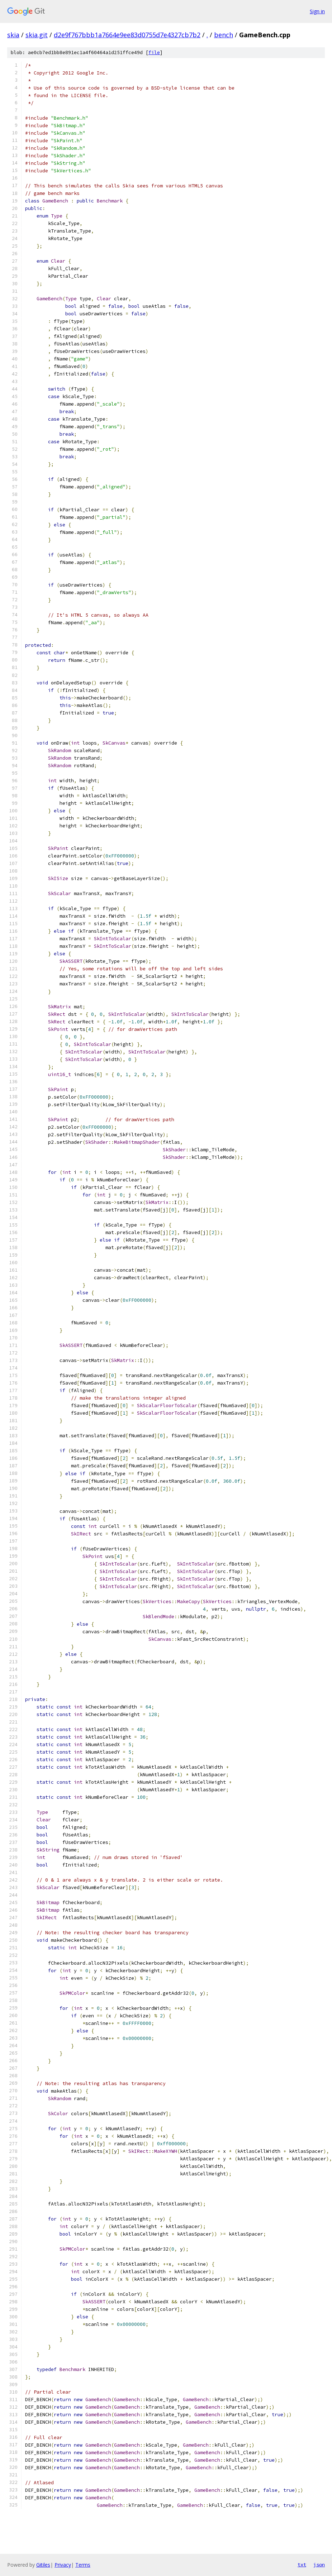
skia (13, 34)
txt (302, 2564)
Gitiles (43, 2564)
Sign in (317, 11)
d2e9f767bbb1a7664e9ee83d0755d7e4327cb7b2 (127, 34)
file (154, 52)
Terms (82, 2564)
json (319, 2564)
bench (223, 34)
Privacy (62, 2564)
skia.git (36, 34)
